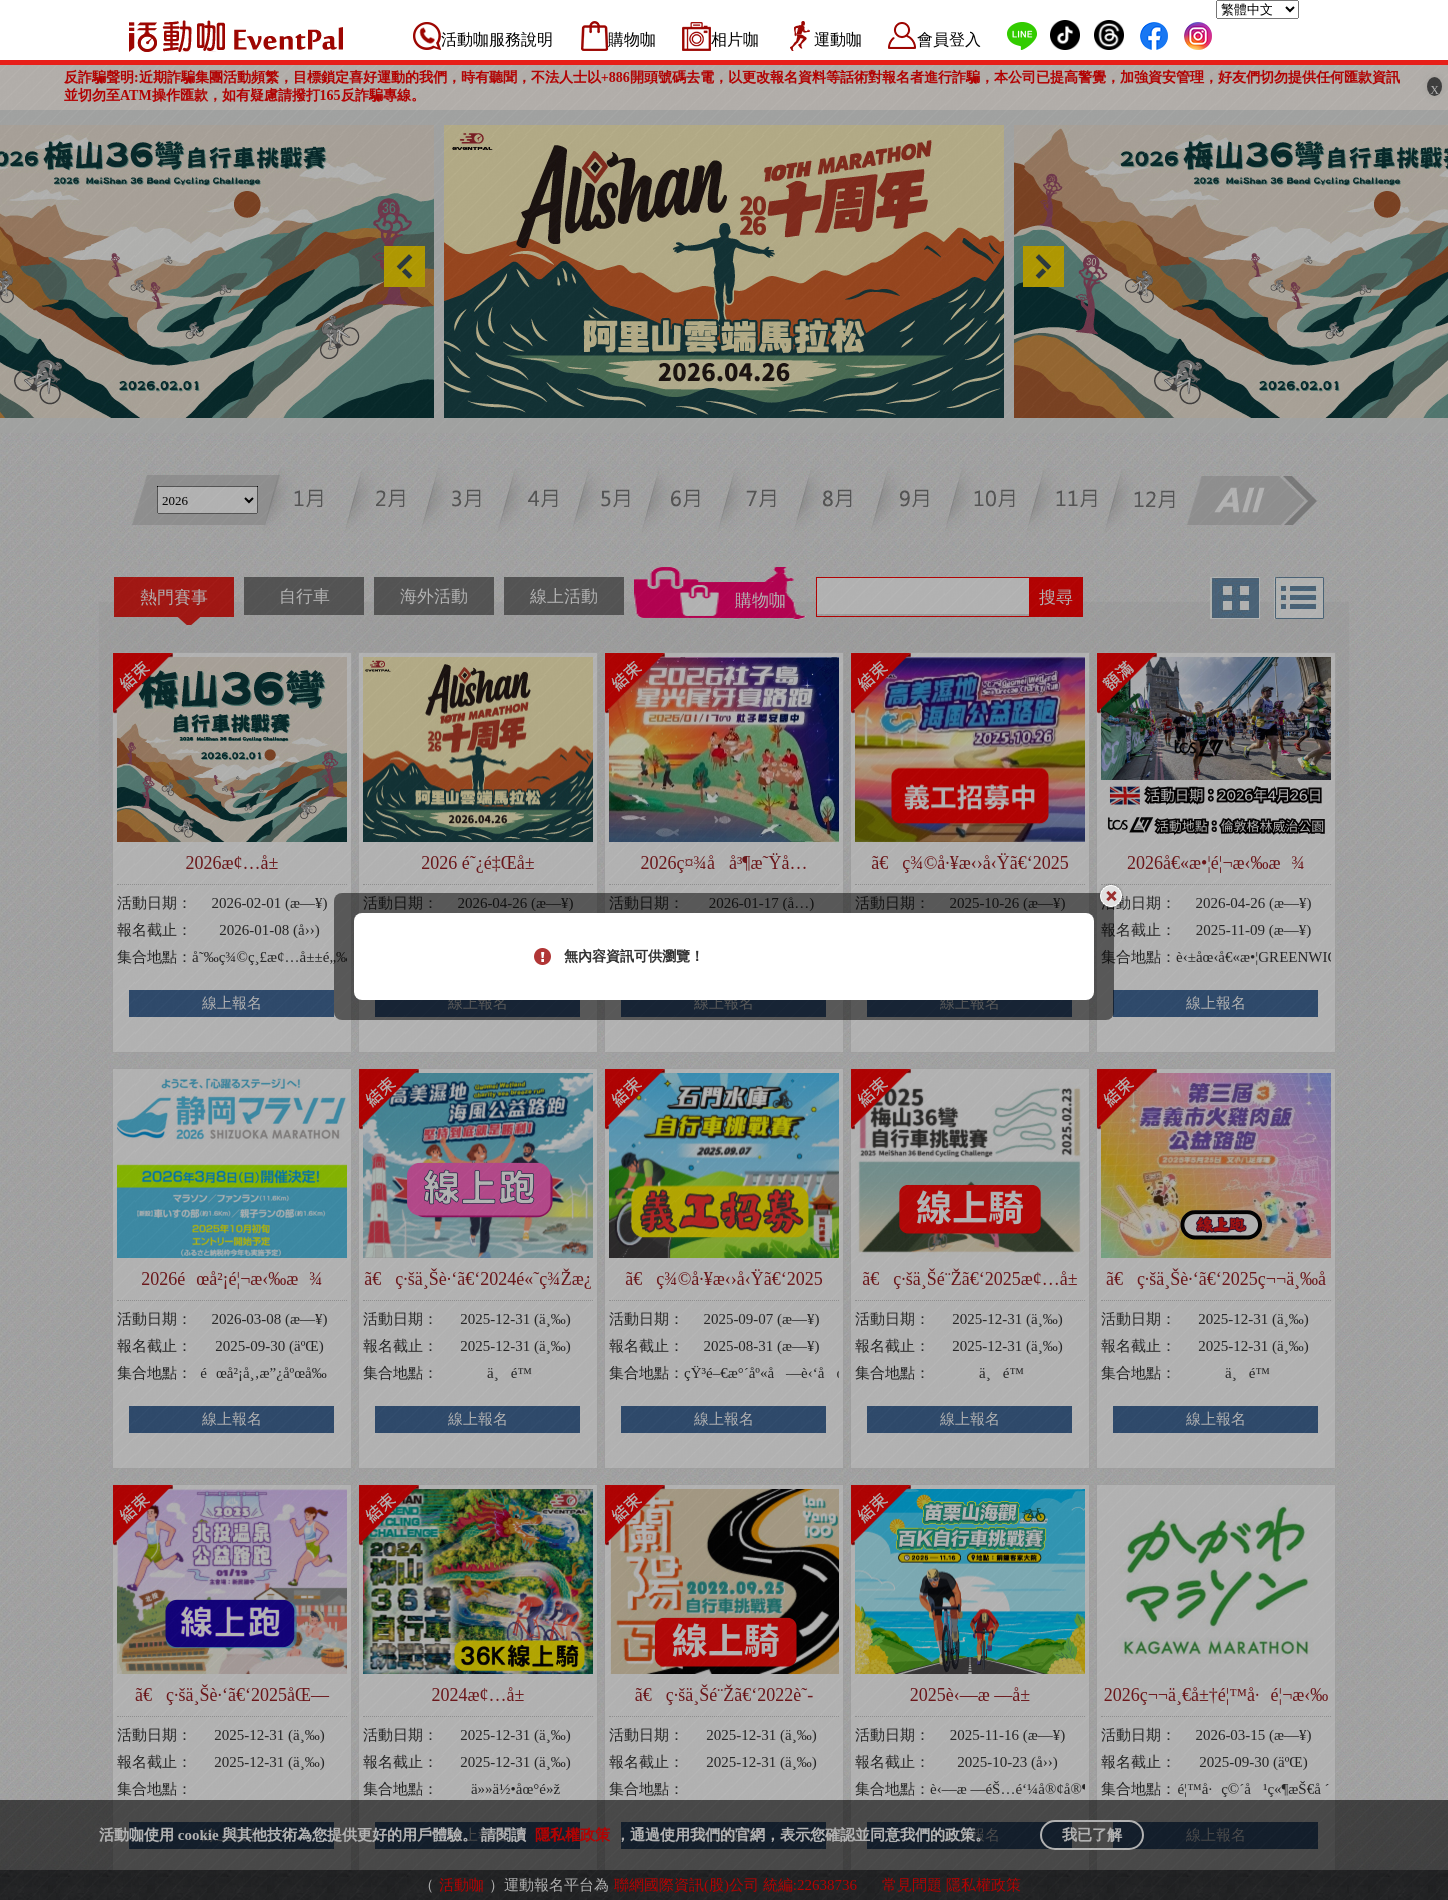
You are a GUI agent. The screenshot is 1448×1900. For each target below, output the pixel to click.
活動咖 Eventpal (236, 36)
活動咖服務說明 (497, 39)
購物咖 (632, 39)
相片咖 (735, 39)
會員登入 (949, 39)
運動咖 (838, 39)
